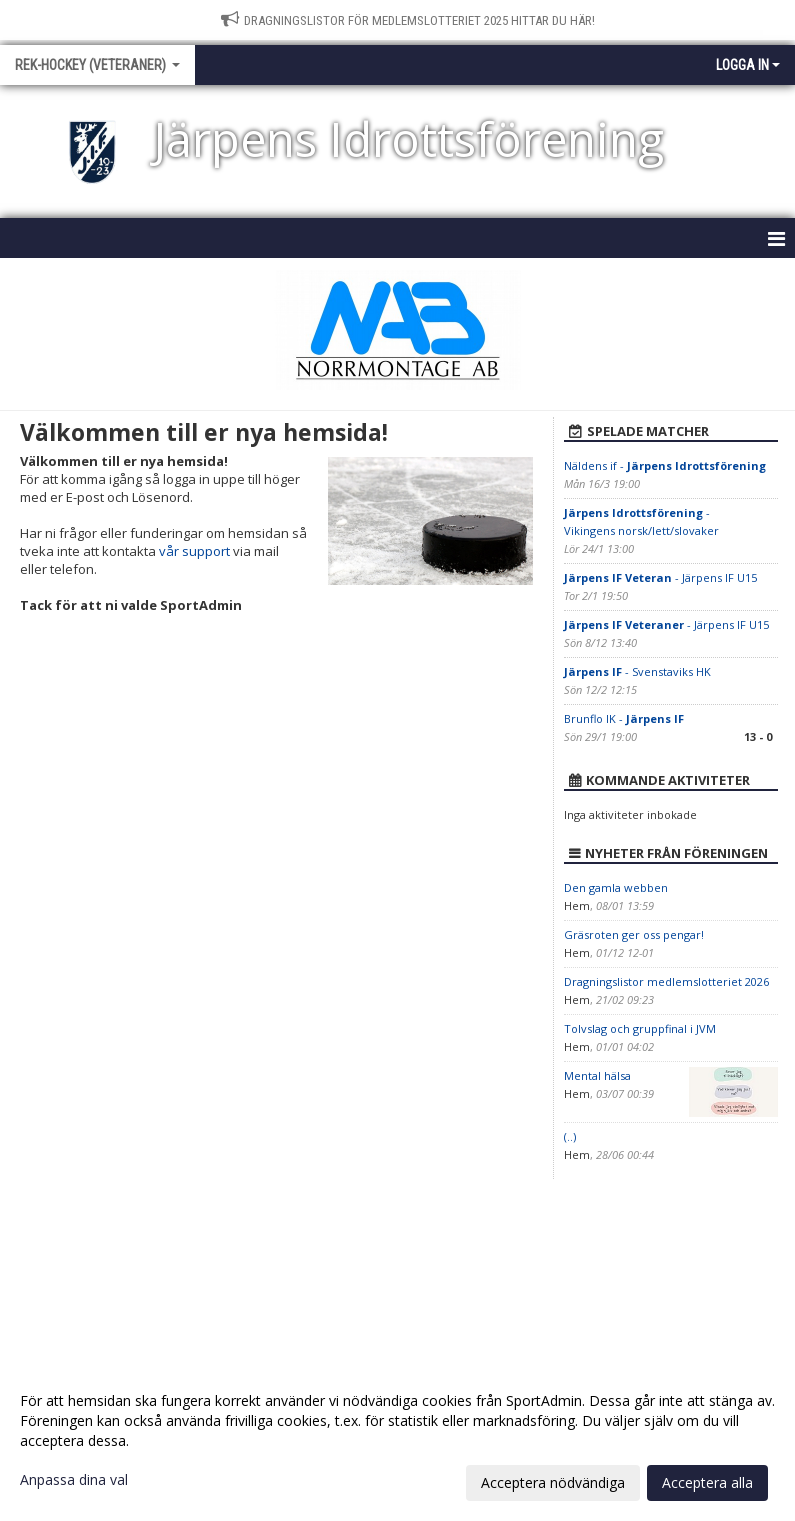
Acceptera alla (707, 1482)
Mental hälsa (597, 1075)
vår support (194, 551)
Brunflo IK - (624, 718)
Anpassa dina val (74, 1480)
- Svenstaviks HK (637, 671)
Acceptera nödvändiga (553, 1482)
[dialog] (397, 1441)
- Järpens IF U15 (660, 577)
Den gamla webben (616, 887)
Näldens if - (665, 465)
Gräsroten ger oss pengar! (634, 934)
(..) (570, 1136)
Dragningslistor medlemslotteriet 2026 (666, 981)
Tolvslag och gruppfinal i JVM (640, 1028)
